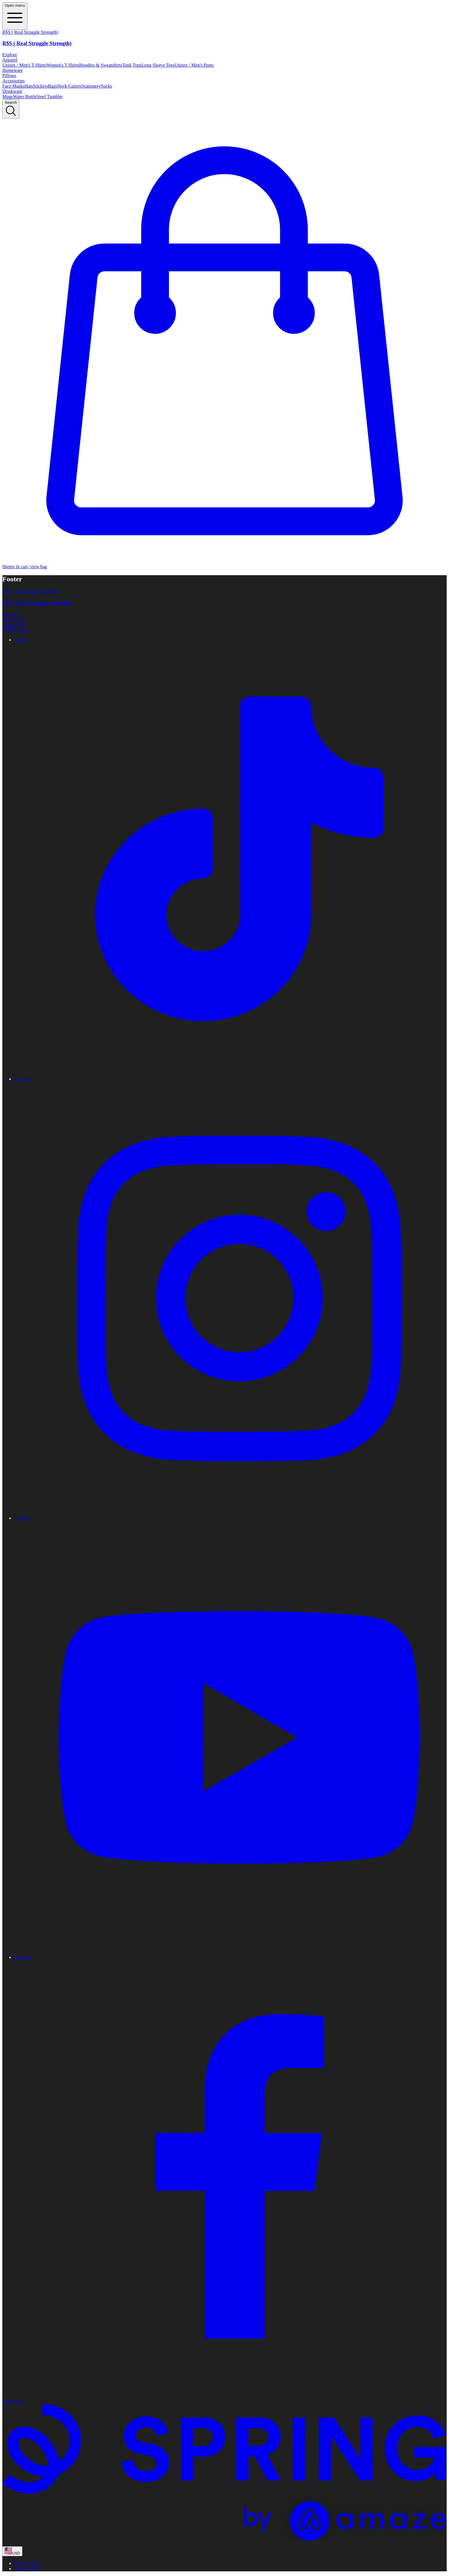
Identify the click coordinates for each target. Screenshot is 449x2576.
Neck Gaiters (69, 86)
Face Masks (13, 86)
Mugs (7, 96)
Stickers (40, 86)
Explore (9, 54)
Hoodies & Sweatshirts (100, 65)
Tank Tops (132, 65)
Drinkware (12, 91)
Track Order (13, 619)
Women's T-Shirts (62, 65)
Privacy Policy (27, 2563)
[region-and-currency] (12, 2551)
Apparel (9, 59)
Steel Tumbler (49, 96)
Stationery (91, 86)
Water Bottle (24, 96)
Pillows (9, 75)
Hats (28, 86)
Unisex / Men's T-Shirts (24, 65)
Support (9, 614)
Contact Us (12, 624)
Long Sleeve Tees (158, 65)
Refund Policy (15, 629)
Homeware (12, 70)
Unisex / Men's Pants (194, 65)
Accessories (13, 80)
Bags (52, 86)
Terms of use (26, 2568)
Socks (106, 86)
